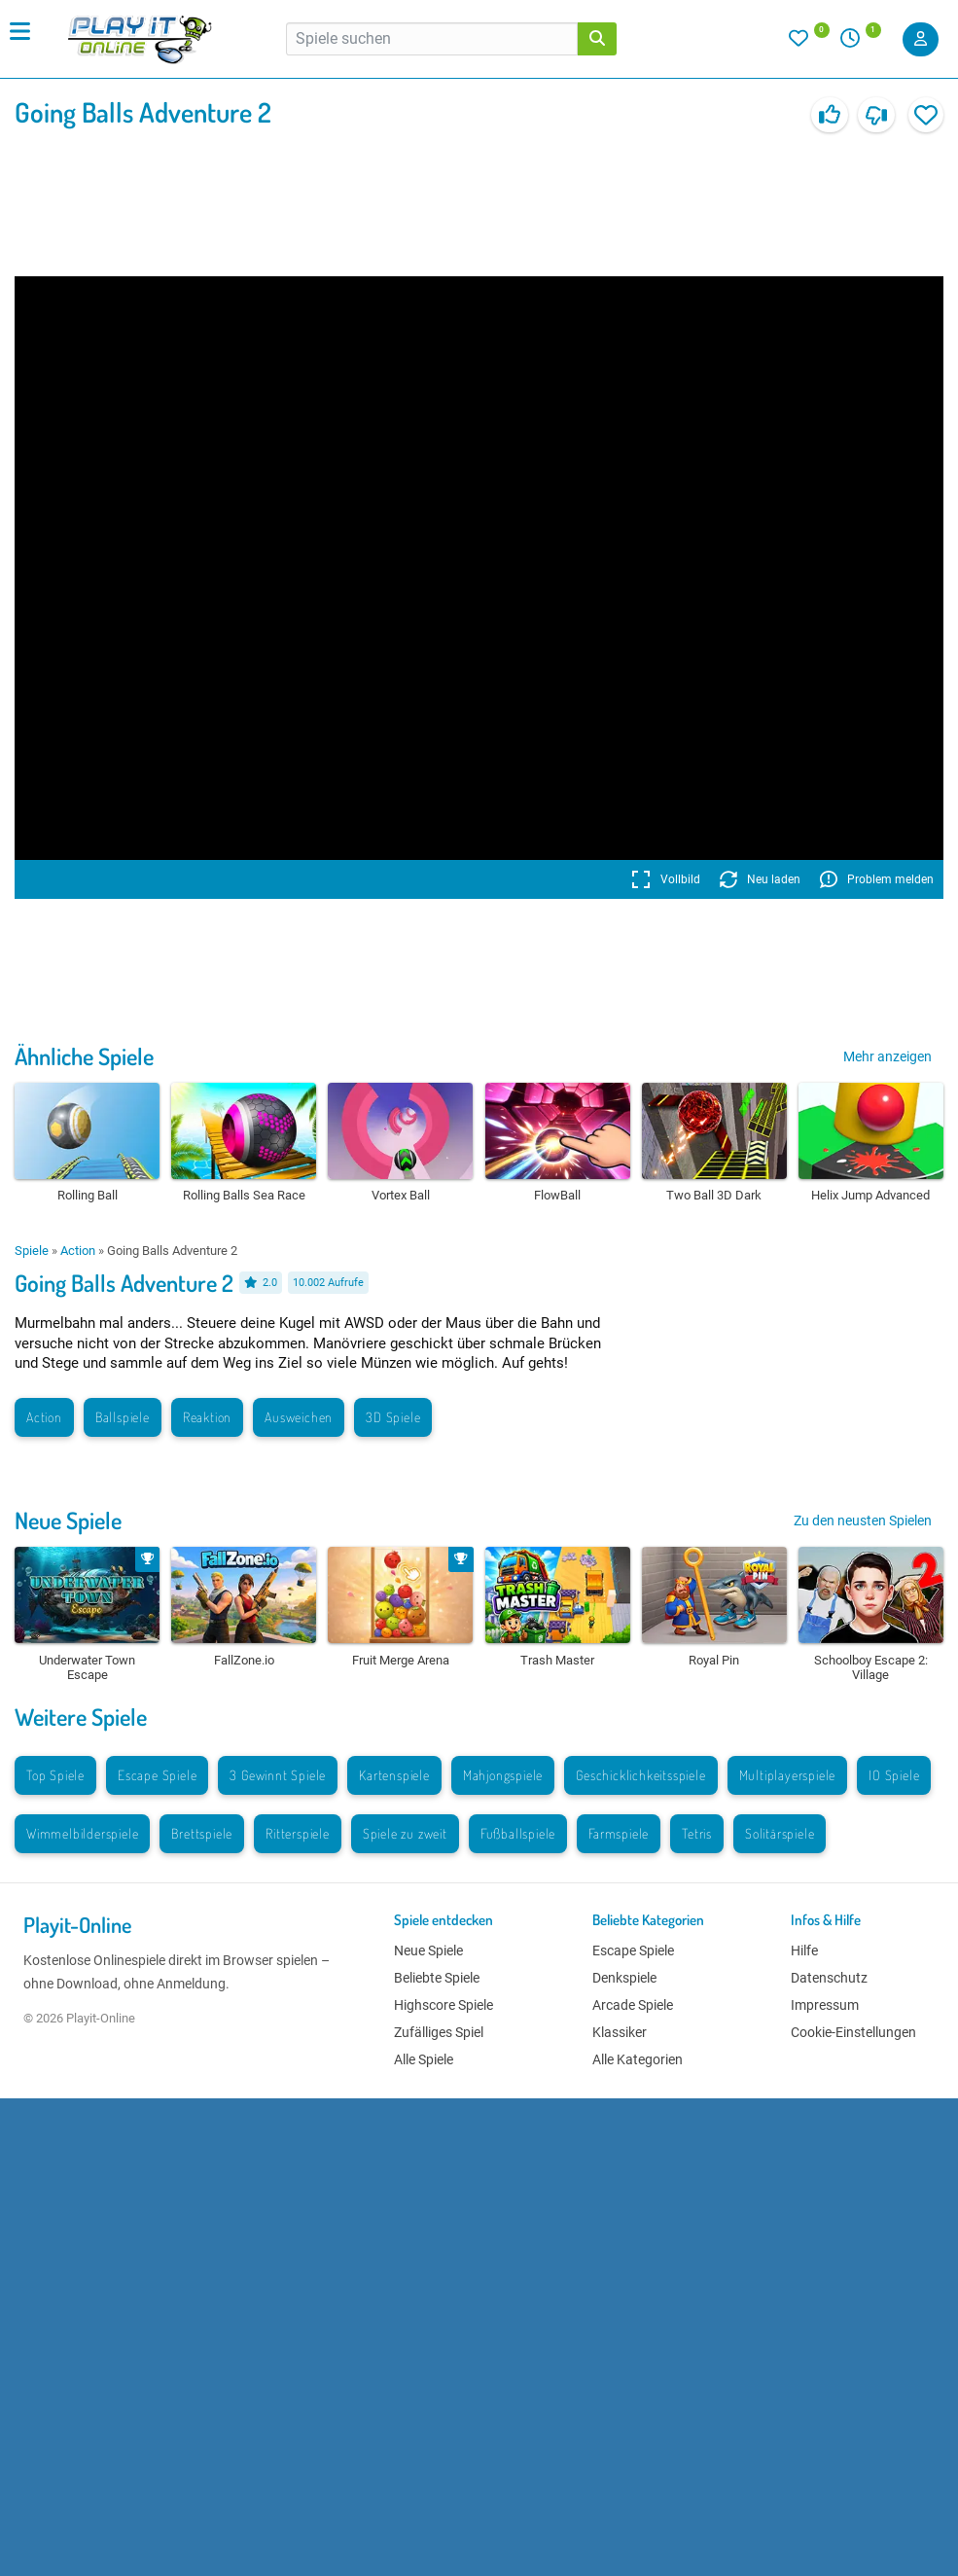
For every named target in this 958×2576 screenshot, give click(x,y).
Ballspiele (122, 1417)
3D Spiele (393, 1417)
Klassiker (619, 2032)
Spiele (32, 1250)
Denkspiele (624, 1978)
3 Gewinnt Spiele (278, 1775)
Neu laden (760, 879)
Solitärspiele (779, 1833)
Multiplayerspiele (787, 1775)
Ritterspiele (298, 1833)
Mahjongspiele (503, 1775)
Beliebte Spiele (436, 1978)
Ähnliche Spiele (84, 1056)
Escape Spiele (157, 1775)
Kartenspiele (394, 1775)
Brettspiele (201, 1833)
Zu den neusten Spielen (863, 1520)
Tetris (697, 1833)
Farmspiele (618, 1833)
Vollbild (665, 879)
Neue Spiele (68, 1520)
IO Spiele (894, 1775)
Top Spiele (55, 1775)
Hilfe (804, 1950)
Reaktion (207, 1417)
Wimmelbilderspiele (82, 1833)
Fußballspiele (517, 1833)
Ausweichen (299, 1417)
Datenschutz (829, 1978)
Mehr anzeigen (887, 1056)
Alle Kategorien (637, 2059)
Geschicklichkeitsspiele (640, 1775)
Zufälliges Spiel (438, 2032)
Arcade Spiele (632, 2005)
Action (77, 1250)
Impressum (825, 2005)
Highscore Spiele (443, 2005)
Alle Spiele (423, 2059)
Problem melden (877, 879)
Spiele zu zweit (405, 1833)
